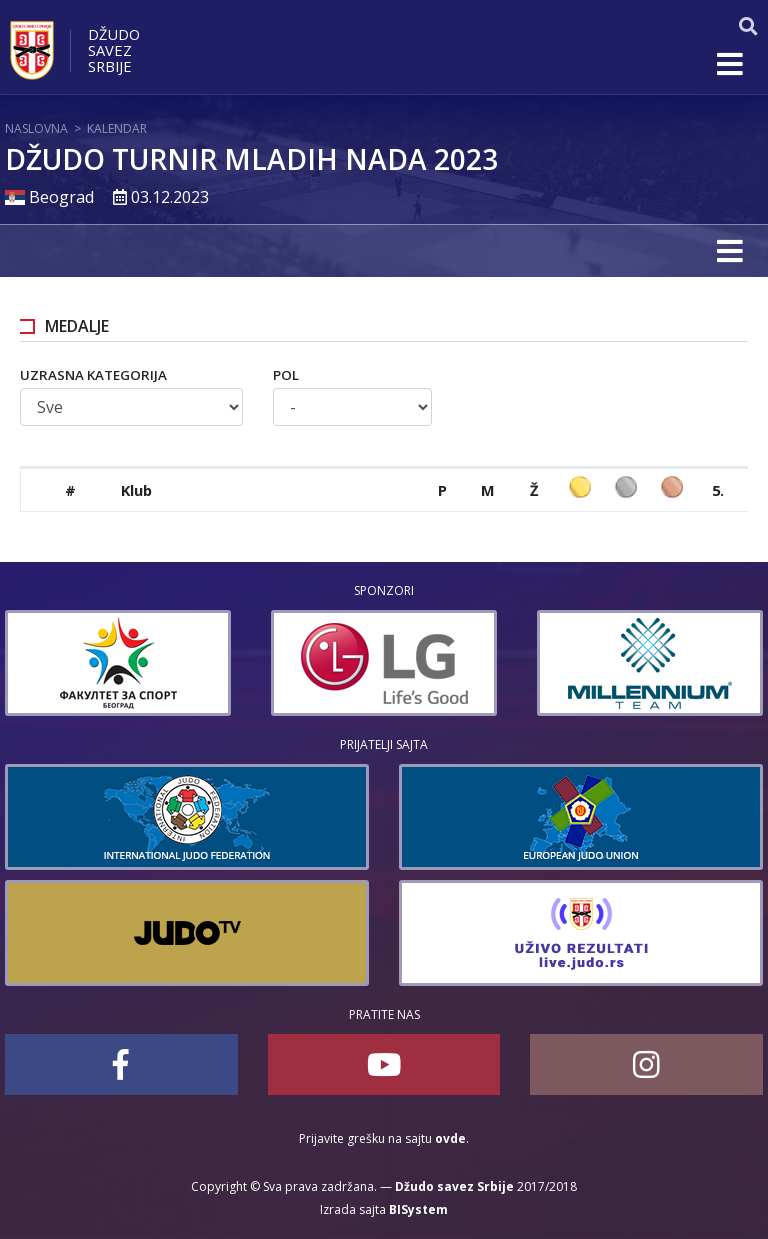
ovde (450, 1138)
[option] (118, 663)
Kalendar (117, 128)
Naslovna (36, 128)
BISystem (418, 1209)
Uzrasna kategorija (93, 375)
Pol (286, 375)
